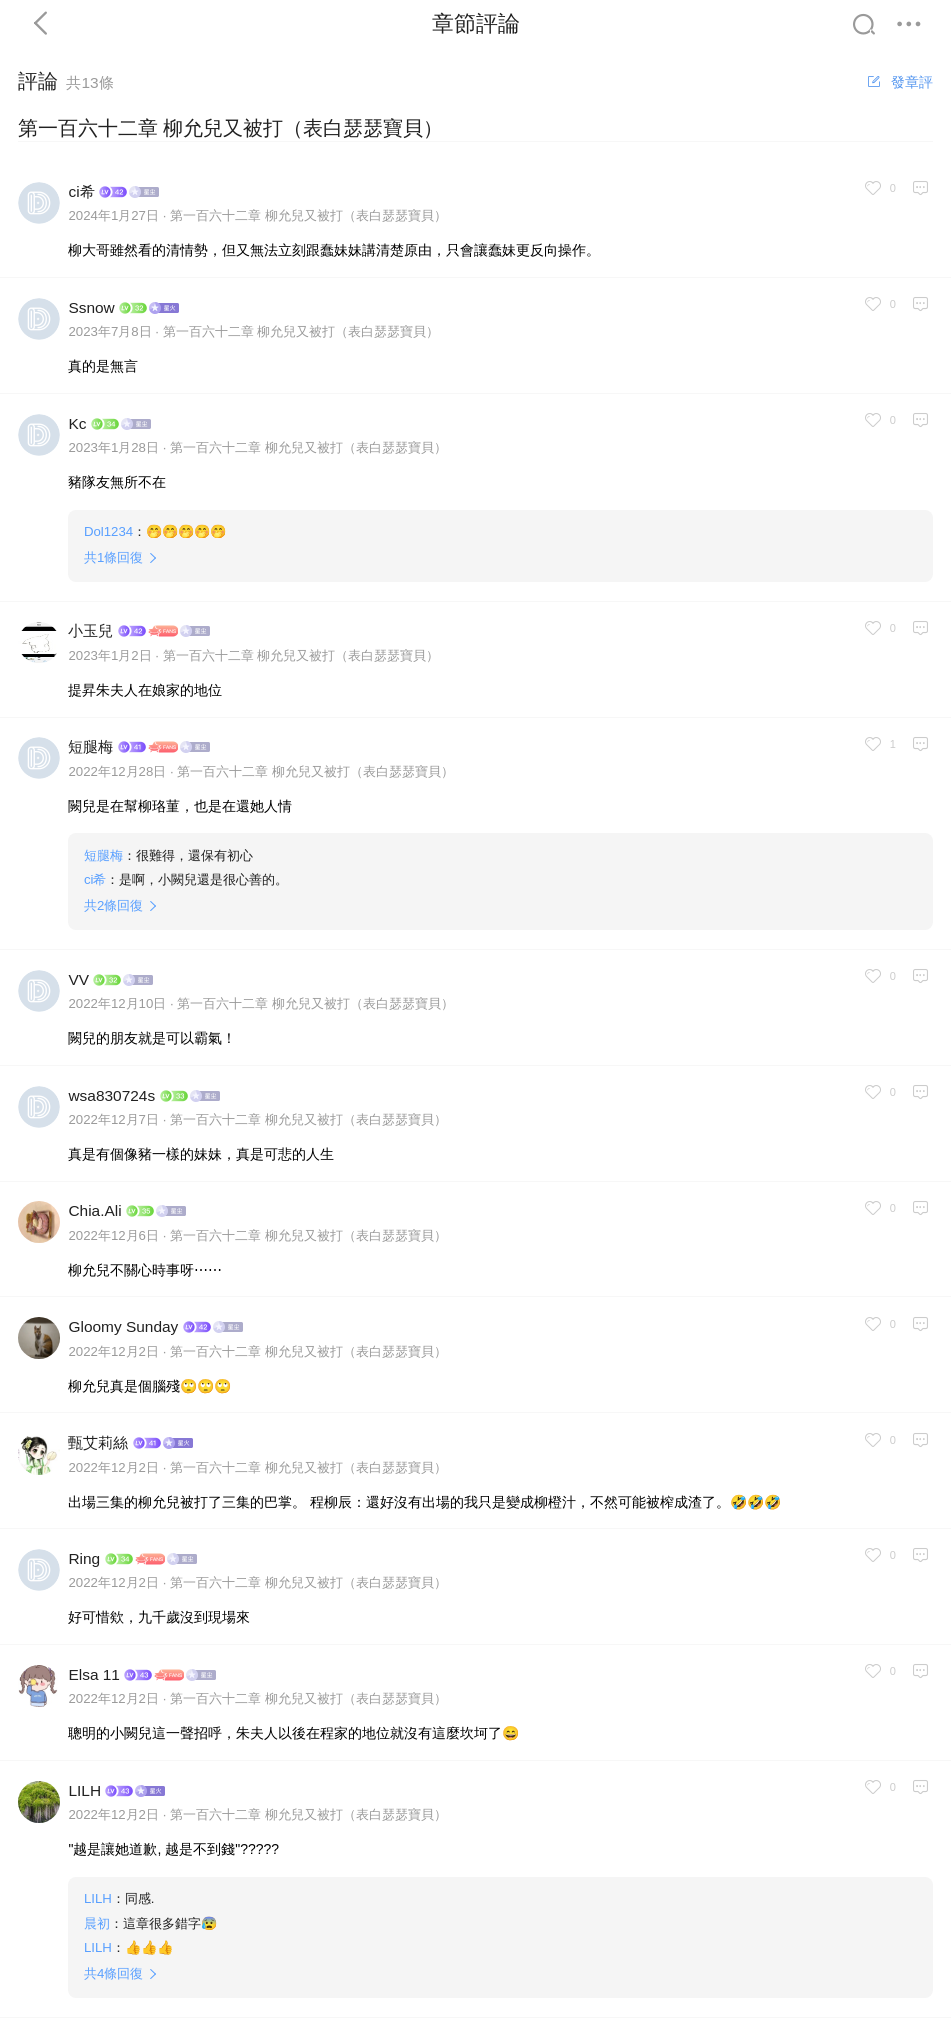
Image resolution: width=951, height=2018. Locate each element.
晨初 (97, 1923)
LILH (84, 1790)
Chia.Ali (94, 1210)
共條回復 (113, 557)
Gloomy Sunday (123, 1326)
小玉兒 (90, 630)
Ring (84, 1558)
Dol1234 (108, 531)
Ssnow (91, 307)
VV (78, 979)
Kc (77, 423)
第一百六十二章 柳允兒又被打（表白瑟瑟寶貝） (308, 215)
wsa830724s (111, 1095)
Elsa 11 (94, 1674)
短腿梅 (90, 746)
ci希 (81, 191)
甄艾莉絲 (98, 1442)
